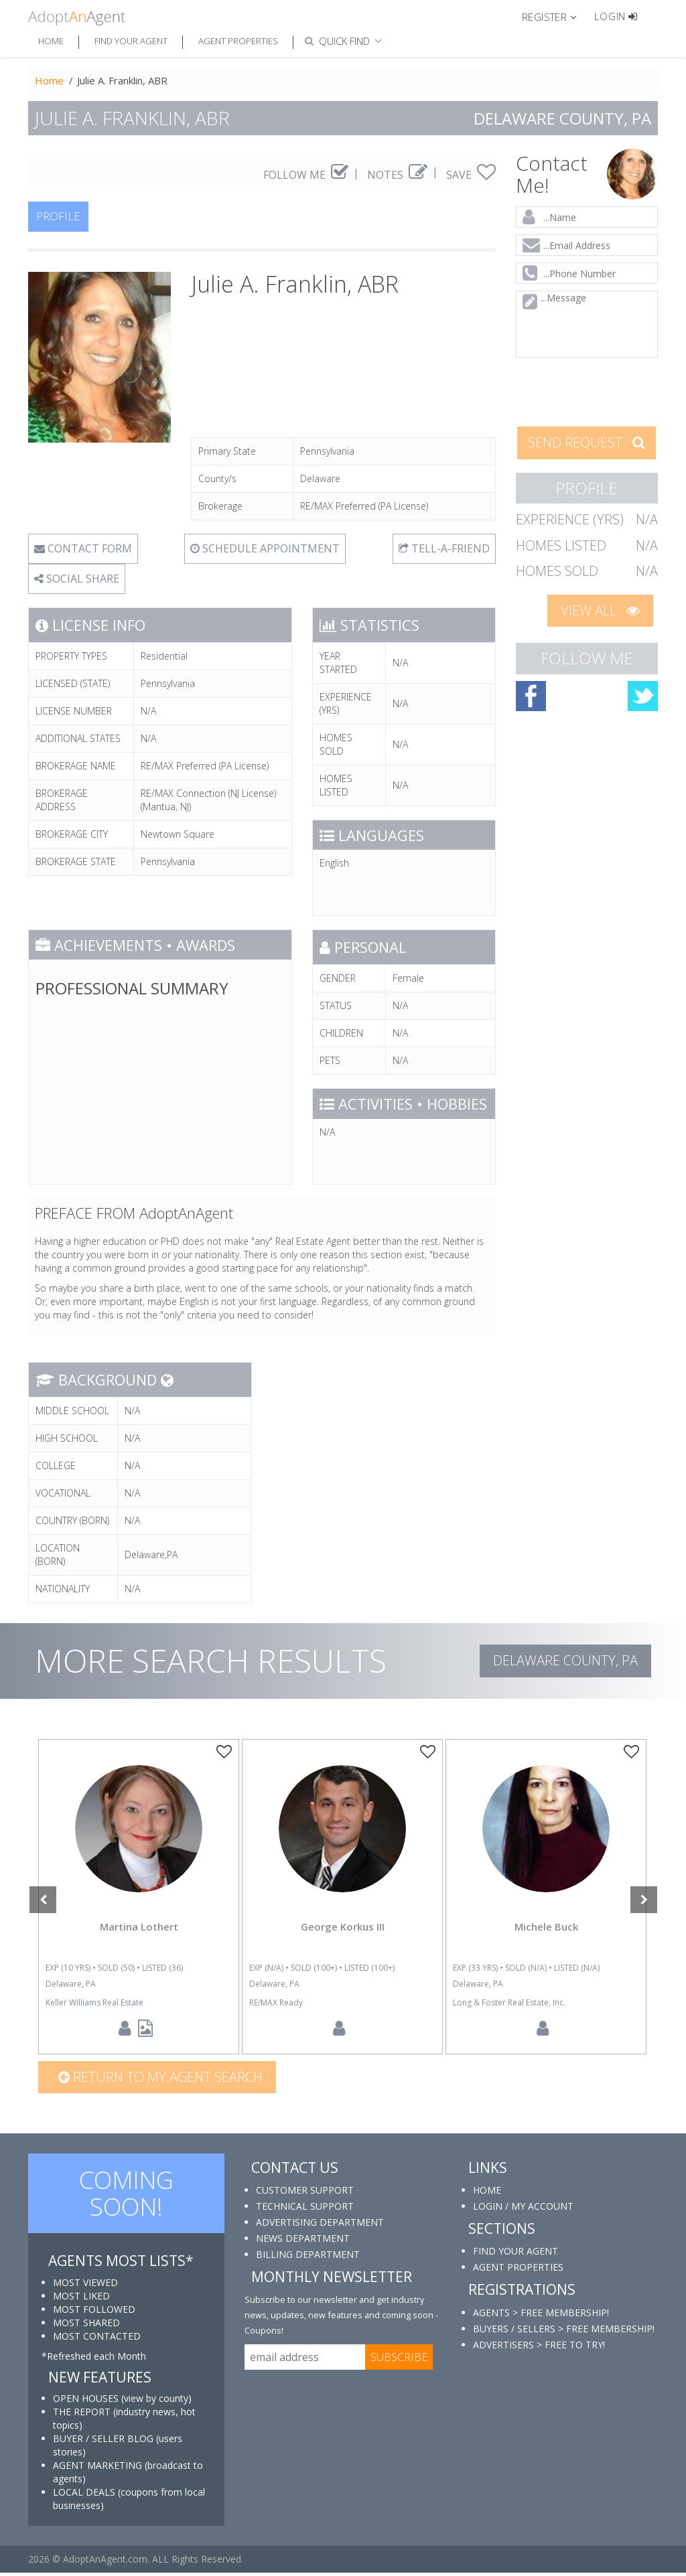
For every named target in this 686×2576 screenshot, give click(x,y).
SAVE (471, 174)
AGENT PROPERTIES (518, 2271)
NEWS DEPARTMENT (303, 2242)
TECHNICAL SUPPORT (305, 2210)
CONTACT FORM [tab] (83, 548)
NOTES (397, 174)
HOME (487, 2194)
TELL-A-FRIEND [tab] (444, 548)
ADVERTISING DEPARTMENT (320, 2226)
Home (51, 41)
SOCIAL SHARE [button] (76, 578)
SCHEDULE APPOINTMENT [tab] (265, 548)
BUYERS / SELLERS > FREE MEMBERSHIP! (564, 2332)
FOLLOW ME (305, 174)
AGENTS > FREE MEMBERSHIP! (541, 2315)
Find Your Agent (130, 41)
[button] (555, 16)
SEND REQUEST (586, 442)
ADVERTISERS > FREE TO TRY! (539, 2348)
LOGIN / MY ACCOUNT (523, 2210)
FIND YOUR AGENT (515, 2255)
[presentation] (587, 390)
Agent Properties (238, 41)
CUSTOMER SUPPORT (305, 2194)
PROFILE (58, 216)
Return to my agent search (160, 2081)
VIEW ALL (600, 610)
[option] (138, 1898)
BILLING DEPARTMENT (308, 2258)
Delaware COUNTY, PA (565, 1660)
